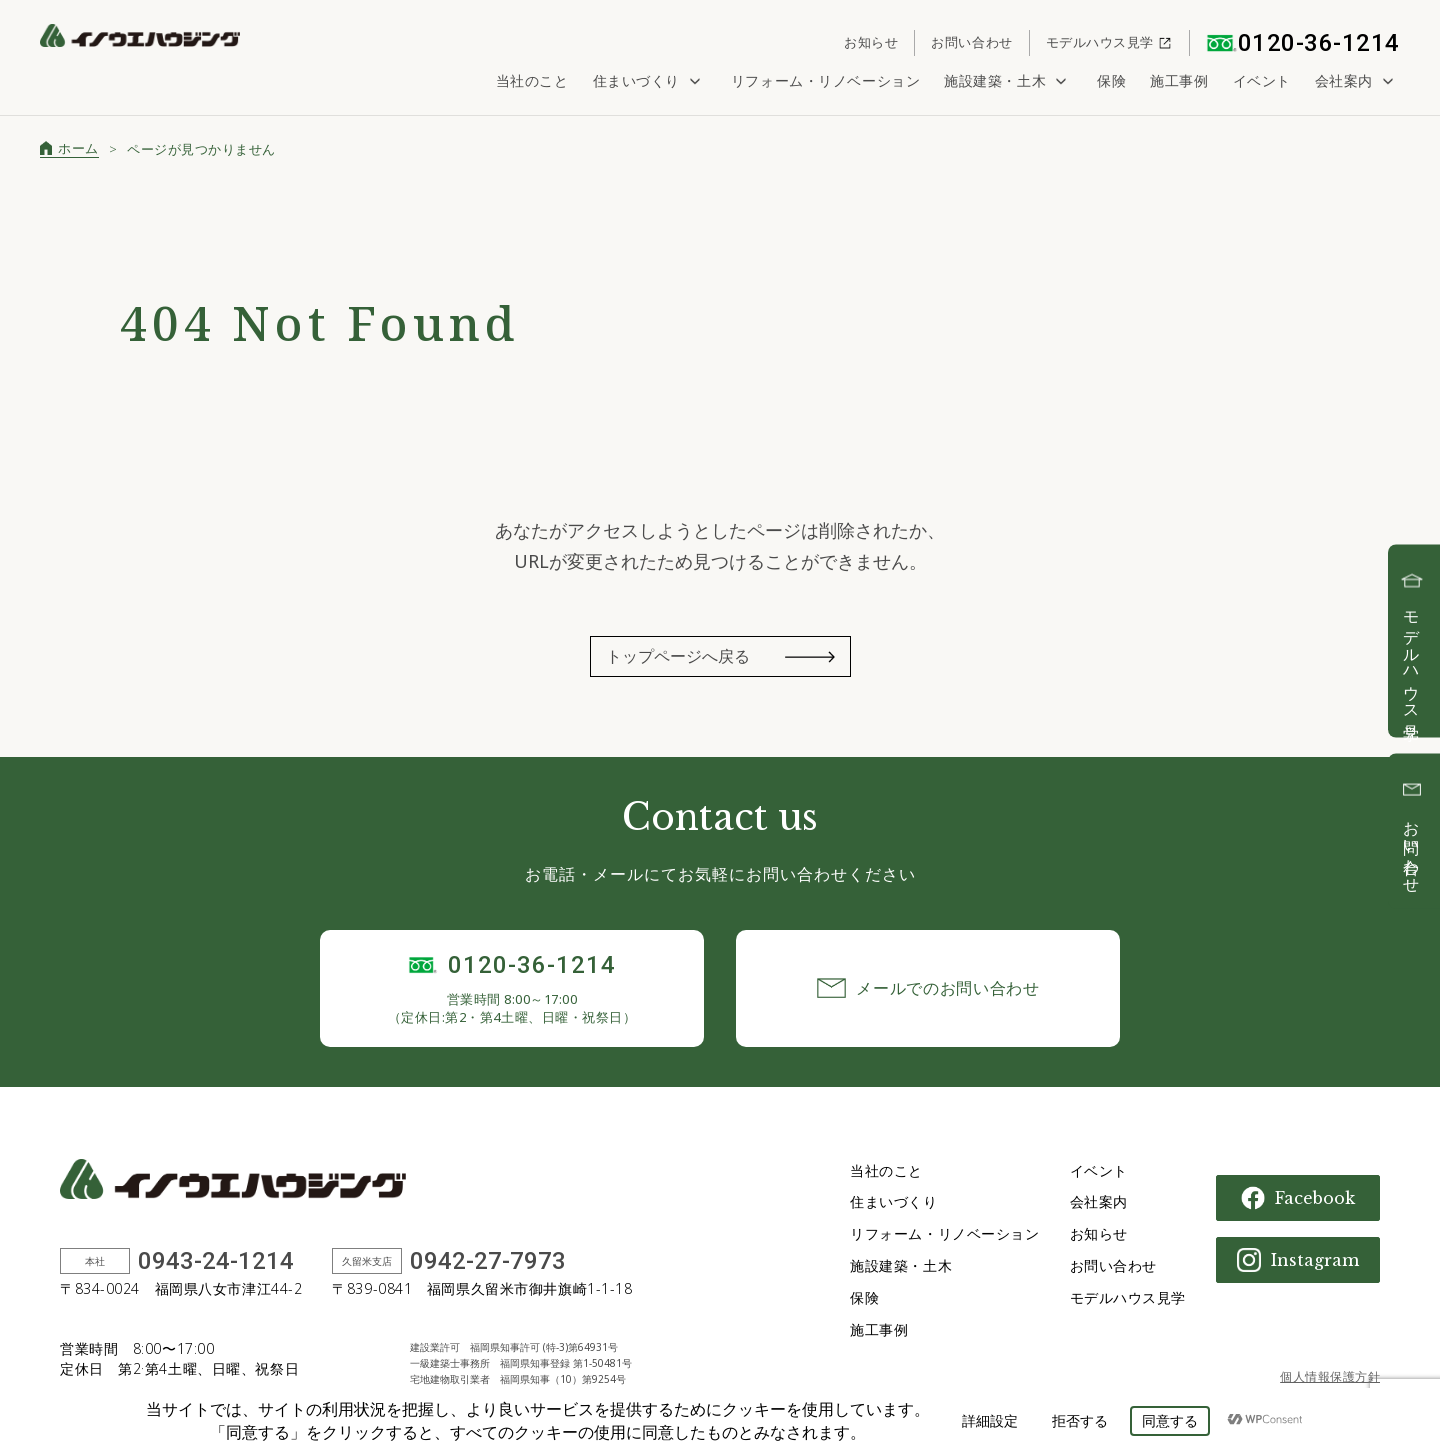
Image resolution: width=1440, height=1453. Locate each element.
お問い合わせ (971, 42)
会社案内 (1357, 81)
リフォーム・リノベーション (825, 80)
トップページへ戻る (678, 656)
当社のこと (532, 80)
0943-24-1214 (216, 1261)
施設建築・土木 (1008, 81)
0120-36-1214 (1303, 43)
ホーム (69, 148)
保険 (1111, 80)
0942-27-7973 (488, 1261)
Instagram (1298, 1260)
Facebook (1298, 1198)
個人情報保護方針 (1330, 1376)
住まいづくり (650, 81)
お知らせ (871, 42)
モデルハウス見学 (1109, 42)
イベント (1262, 80)
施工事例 (1179, 80)
